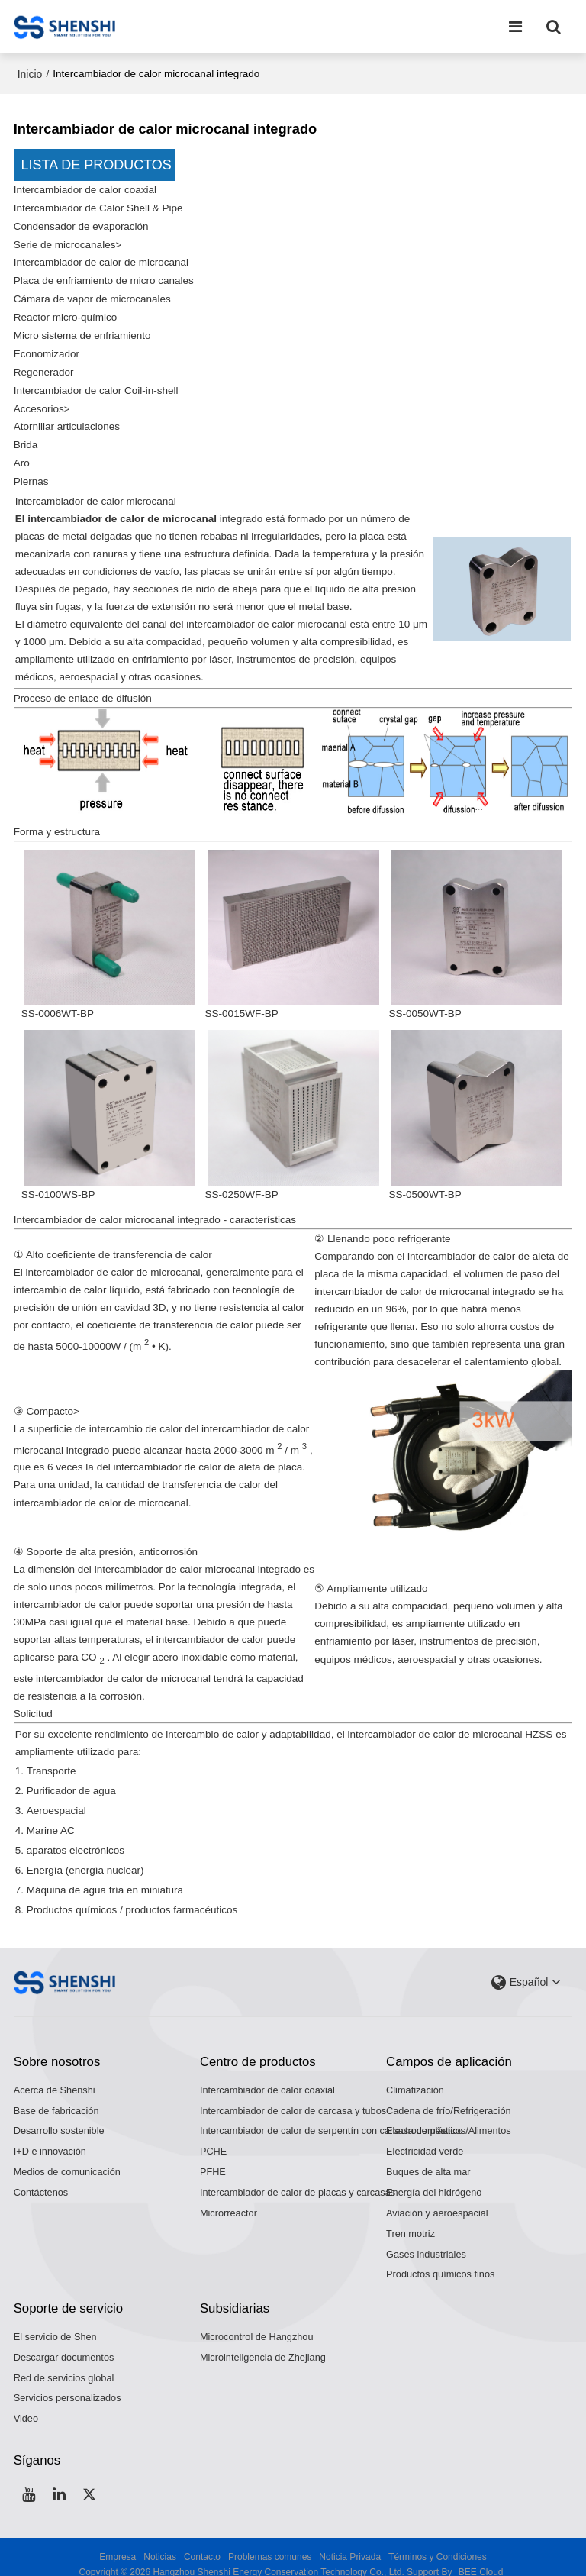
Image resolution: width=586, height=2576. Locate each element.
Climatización (415, 2074)
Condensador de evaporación (81, 225)
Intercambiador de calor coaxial (85, 189)
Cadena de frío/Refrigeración (448, 2094)
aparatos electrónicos (75, 1837)
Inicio (30, 74)
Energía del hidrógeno (433, 2176)
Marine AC (51, 1818)
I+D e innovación (50, 2135)
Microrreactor (228, 2197)
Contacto (202, 2541)
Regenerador (44, 366)
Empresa (117, 2541)
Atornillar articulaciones (67, 418)
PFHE (213, 2155)
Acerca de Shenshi (54, 2074)
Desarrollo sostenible (59, 2114)
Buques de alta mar (428, 2155)
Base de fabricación (56, 2094)
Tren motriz (410, 2217)
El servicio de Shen (55, 2320)
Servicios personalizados (67, 2382)
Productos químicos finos (440, 2258)
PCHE (213, 2135)
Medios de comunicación (67, 2155)
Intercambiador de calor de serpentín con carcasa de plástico (331, 2114)
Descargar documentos (64, 2341)
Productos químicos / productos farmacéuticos (132, 1894)
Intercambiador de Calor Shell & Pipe (98, 207)
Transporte (51, 1760)
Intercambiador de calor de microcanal (101, 260)
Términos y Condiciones (437, 2541)
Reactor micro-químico (66, 312)
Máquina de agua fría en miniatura (105, 1875)
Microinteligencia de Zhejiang (263, 2341)
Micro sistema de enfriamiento (82, 330)
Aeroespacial (56, 1799)
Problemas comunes (269, 2541)
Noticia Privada (350, 2541)
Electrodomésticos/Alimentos (448, 2114)
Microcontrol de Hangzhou (257, 2320)
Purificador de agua (71, 1779)
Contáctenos (41, 2176)
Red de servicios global (64, 2362)
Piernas (31, 471)
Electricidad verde (424, 2135)
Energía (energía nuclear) (85, 1856)
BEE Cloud (481, 2557)
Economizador (46, 348)
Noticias (159, 2541)
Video (26, 2403)
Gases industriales (426, 2238)
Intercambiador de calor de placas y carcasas (298, 2176)
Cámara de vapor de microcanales (93, 295)
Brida (26, 436)
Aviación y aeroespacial (437, 2197)
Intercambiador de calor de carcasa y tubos (293, 2094)
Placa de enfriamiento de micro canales (104, 277)
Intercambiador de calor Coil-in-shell (96, 383)
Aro (22, 454)
